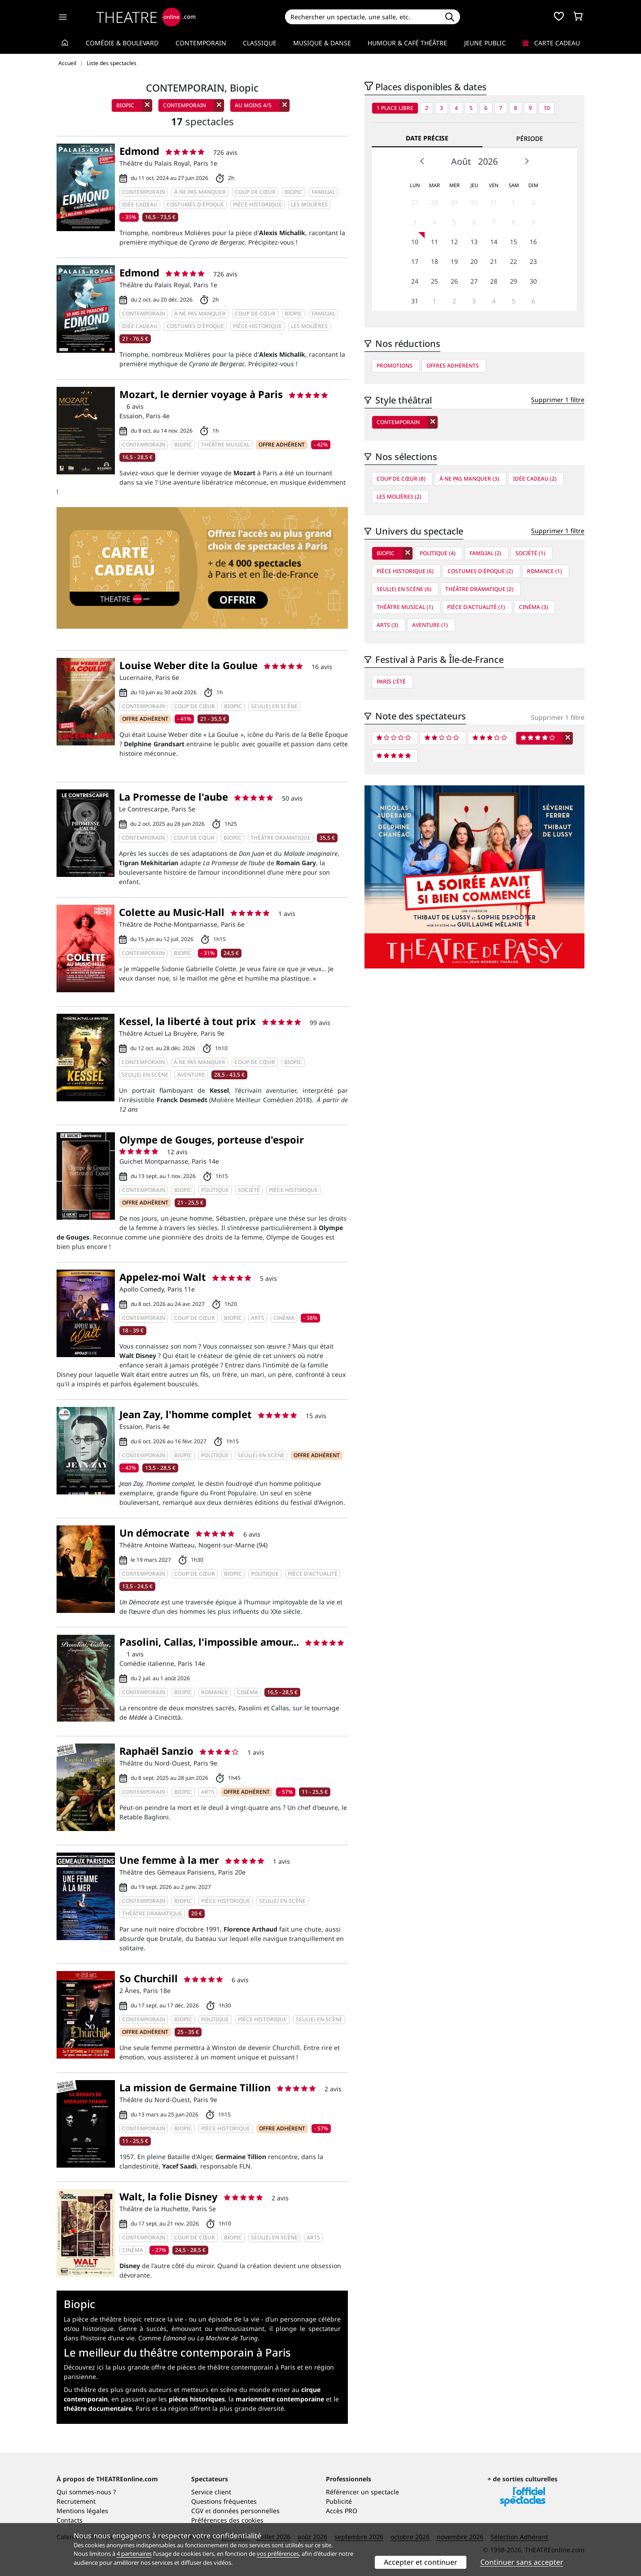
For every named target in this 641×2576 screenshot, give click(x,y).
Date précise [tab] (427, 138)
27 (414, 202)
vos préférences (278, 2554)
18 (434, 261)
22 (513, 261)
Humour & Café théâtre (407, 43)
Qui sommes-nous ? (86, 2492)
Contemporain (201, 43)
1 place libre (395, 108)
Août (461, 161)
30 (474, 202)
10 (547, 108)
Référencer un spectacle (362, 2492)
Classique (260, 43)
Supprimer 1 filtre (557, 399)
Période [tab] (529, 138)
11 (434, 241)
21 (493, 261)
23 (533, 261)
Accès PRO (341, 2510)
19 (454, 261)
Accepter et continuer (420, 2562)
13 (474, 241)
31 (493, 202)
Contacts (70, 2520)
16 (533, 241)
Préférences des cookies (227, 2520)
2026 (488, 161)
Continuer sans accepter (521, 2562)
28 (434, 202)
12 (454, 241)
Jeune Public (485, 43)
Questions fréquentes (224, 2501)
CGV (197, 2510)
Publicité (339, 2501)
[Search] (362, 16)
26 (454, 281)
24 (414, 281)
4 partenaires (134, 2554)
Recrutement (76, 2501)
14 (493, 241)
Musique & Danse (322, 43)
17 (414, 261)
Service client (211, 2492)
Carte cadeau (551, 43)
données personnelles (246, 2510)
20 (474, 261)
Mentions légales (82, 2510)
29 (454, 202)
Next (526, 161)
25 (434, 281)
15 (513, 241)
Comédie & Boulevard (122, 43)
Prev (422, 161)
